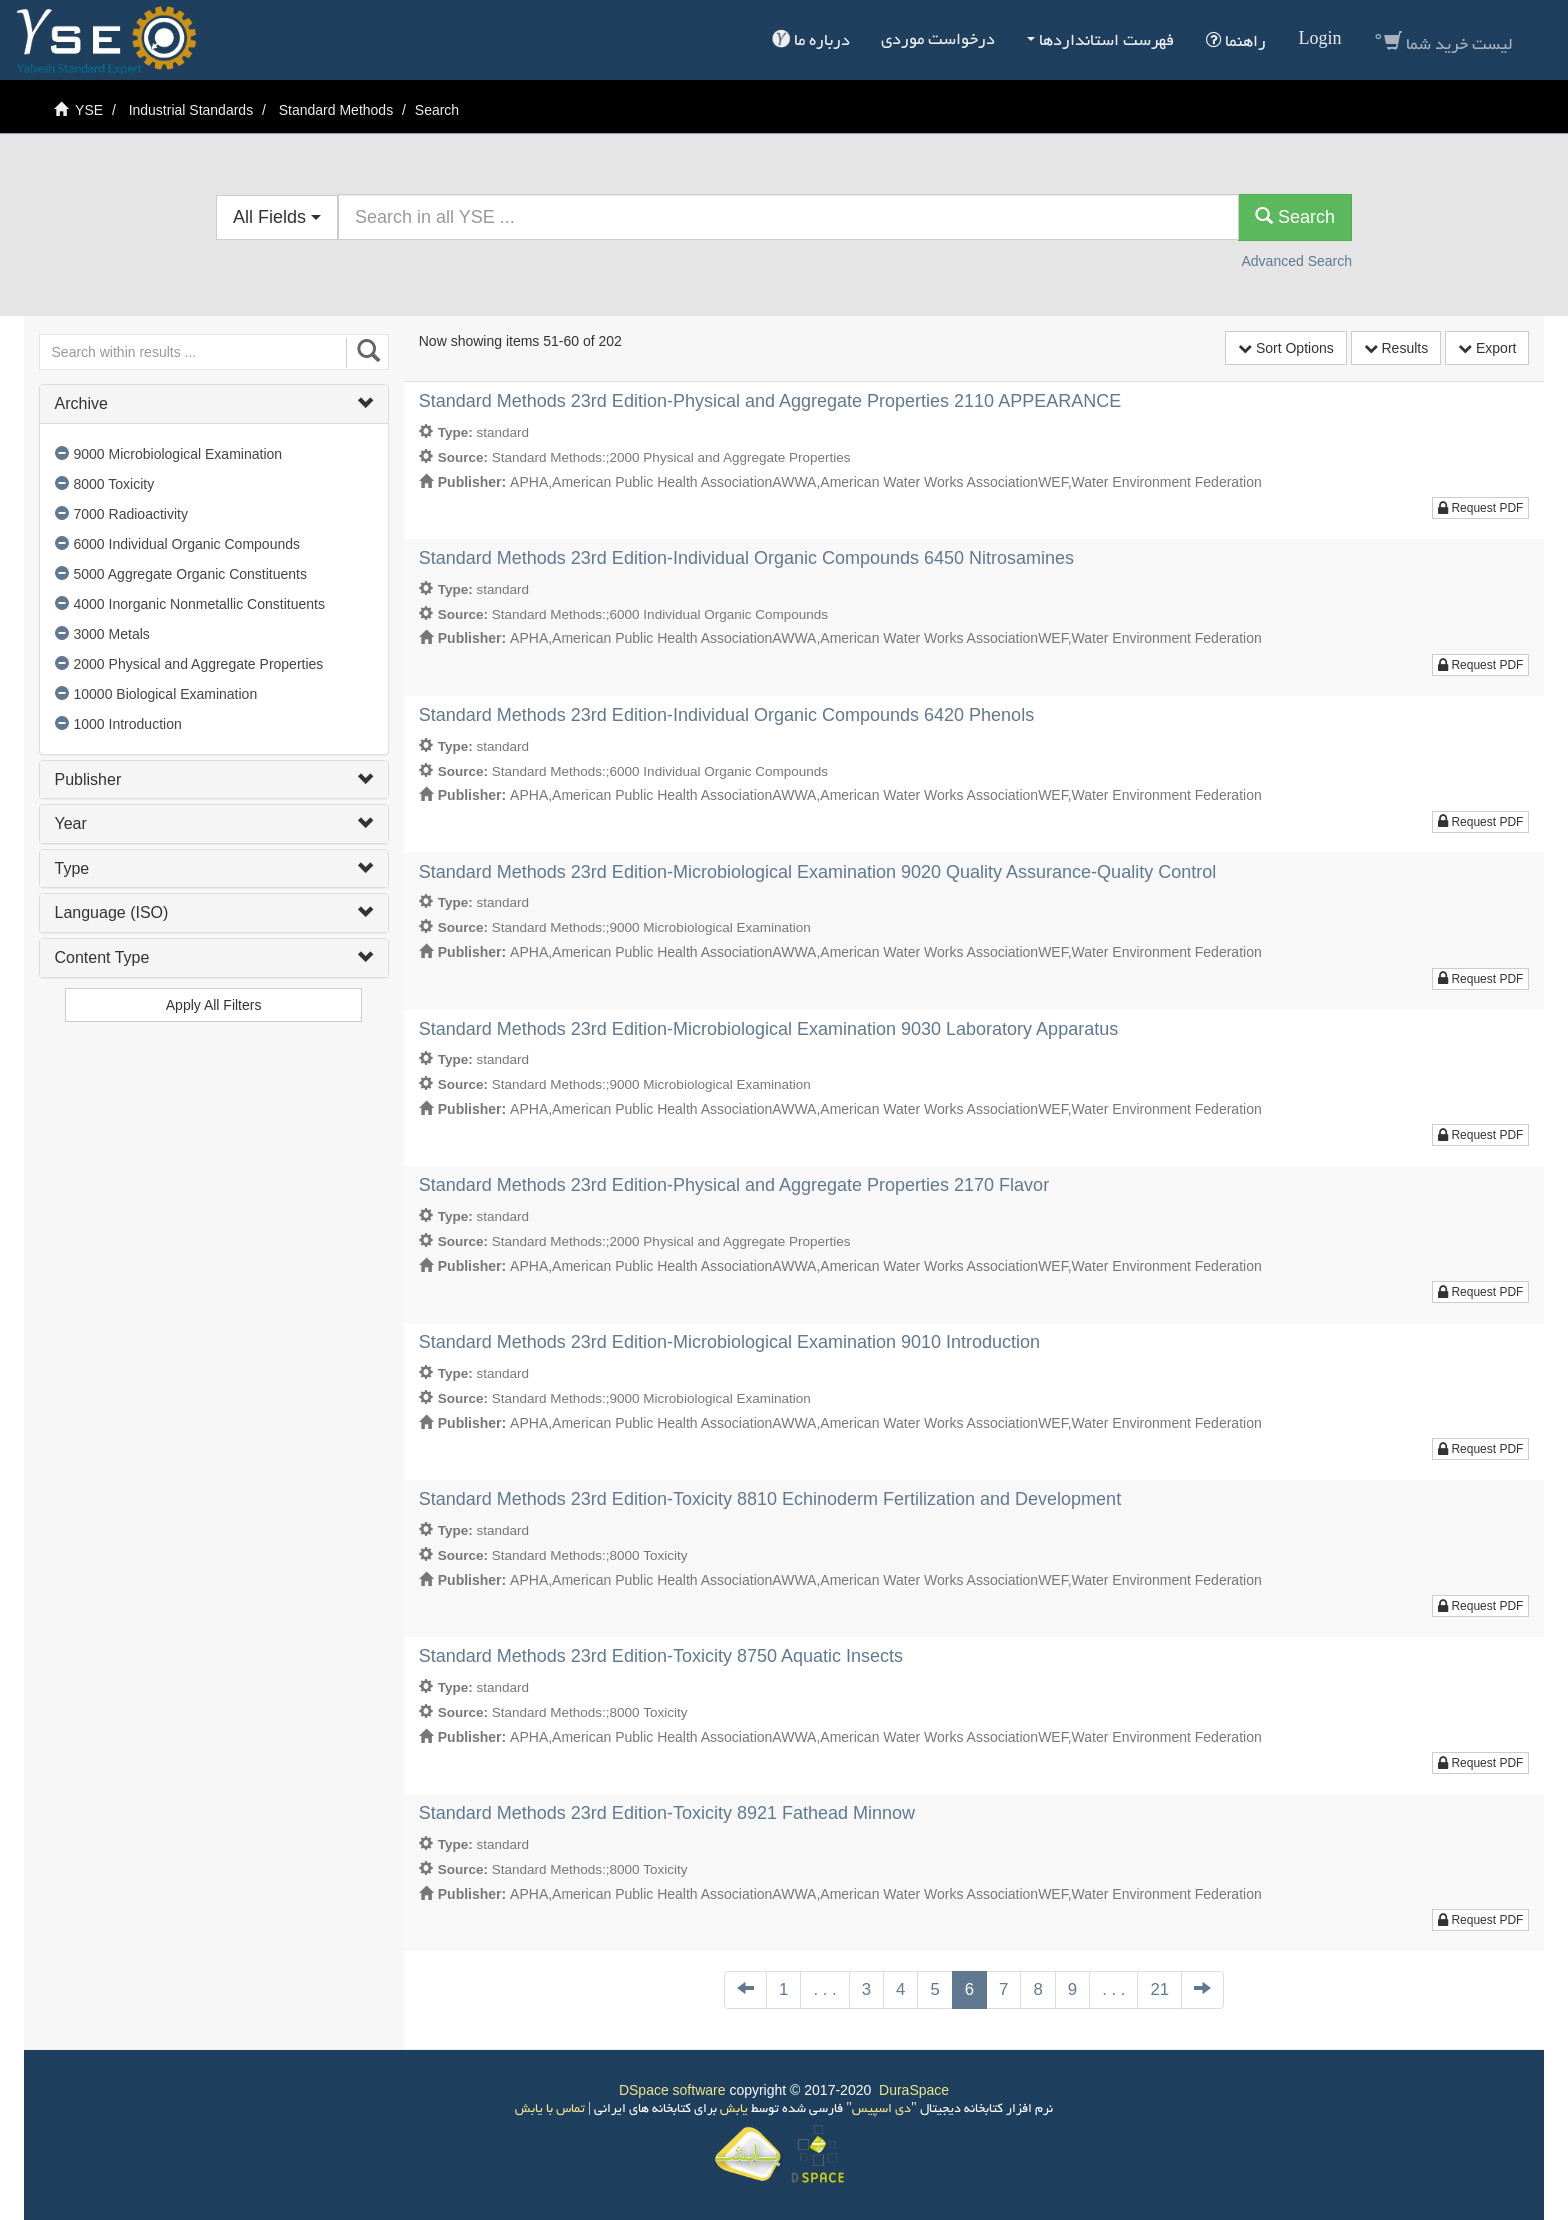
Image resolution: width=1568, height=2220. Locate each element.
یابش (732, 2110)
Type (214, 868)
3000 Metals (112, 634)
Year (214, 823)
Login (1319, 41)
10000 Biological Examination (166, 694)
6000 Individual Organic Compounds (187, 544)
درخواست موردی (938, 41)
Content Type (214, 957)
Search (1295, 216)
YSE (89, 110)
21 (1159, 1989)
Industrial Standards (191, 110)
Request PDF (1480, 508)
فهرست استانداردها (1100, 42)
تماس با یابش (550, 2110)
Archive (214, 403)
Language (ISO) (214, 912)
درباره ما (811, 40)
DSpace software (672, 2090)
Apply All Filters (214, 1005)
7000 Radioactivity (131, 514)
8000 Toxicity (114, 484)
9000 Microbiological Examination (178, 454)
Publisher (214, 779)
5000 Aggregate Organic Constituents (191, 574)
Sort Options (1286, 348)
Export (1487, 348)
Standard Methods (336, 110)
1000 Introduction (128, 724)
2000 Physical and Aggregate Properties (199, 664)
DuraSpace (914, 2090)
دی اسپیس (881, 2110)
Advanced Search (1296, 261)
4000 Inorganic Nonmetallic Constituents (199, 604)
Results (1396, 348)
